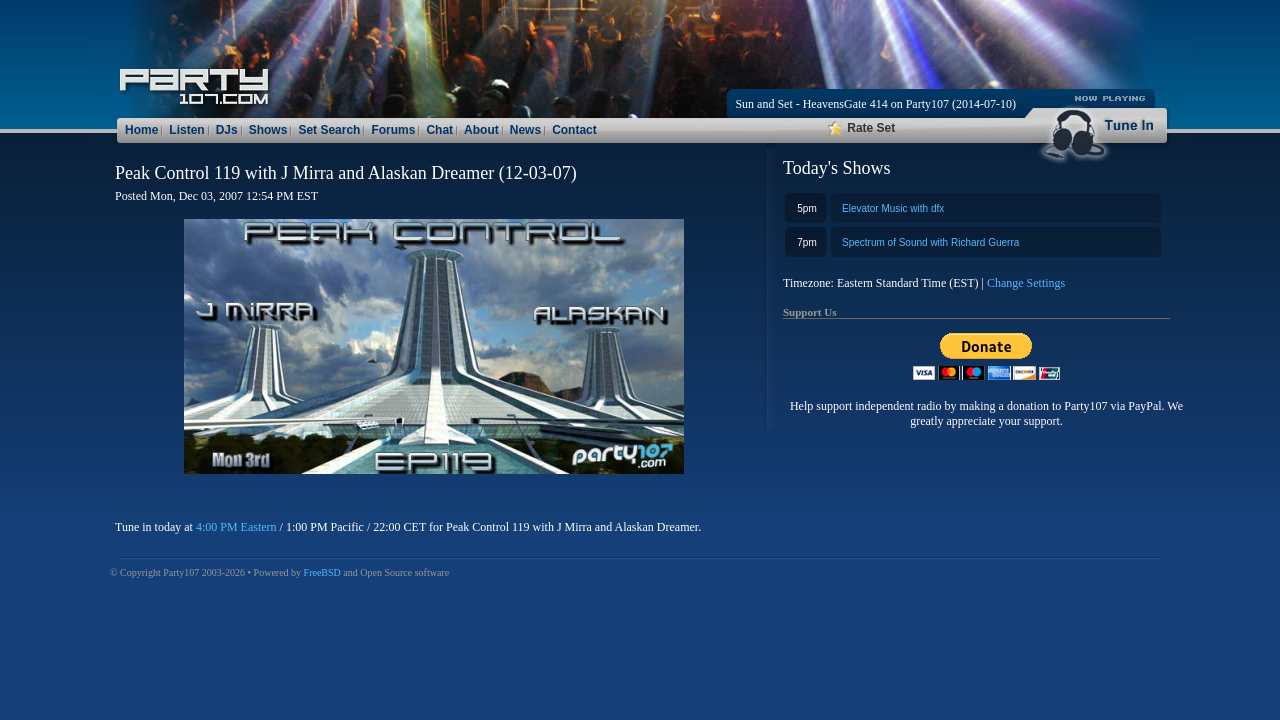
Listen (186, 130)
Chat (439, 130)
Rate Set (861, 128)
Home (141, 130)
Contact (574, 130)
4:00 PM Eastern (236, 527)
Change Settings (1026, 283)
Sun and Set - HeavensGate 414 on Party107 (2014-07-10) (875, 104)
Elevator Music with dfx (893, 208)
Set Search (329, 130)
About (481, 130)
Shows (268, 130)
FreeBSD (322, 572)
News (525, 130)
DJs (227, 130)
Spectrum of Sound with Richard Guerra (930, 242)
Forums (393, 130)
